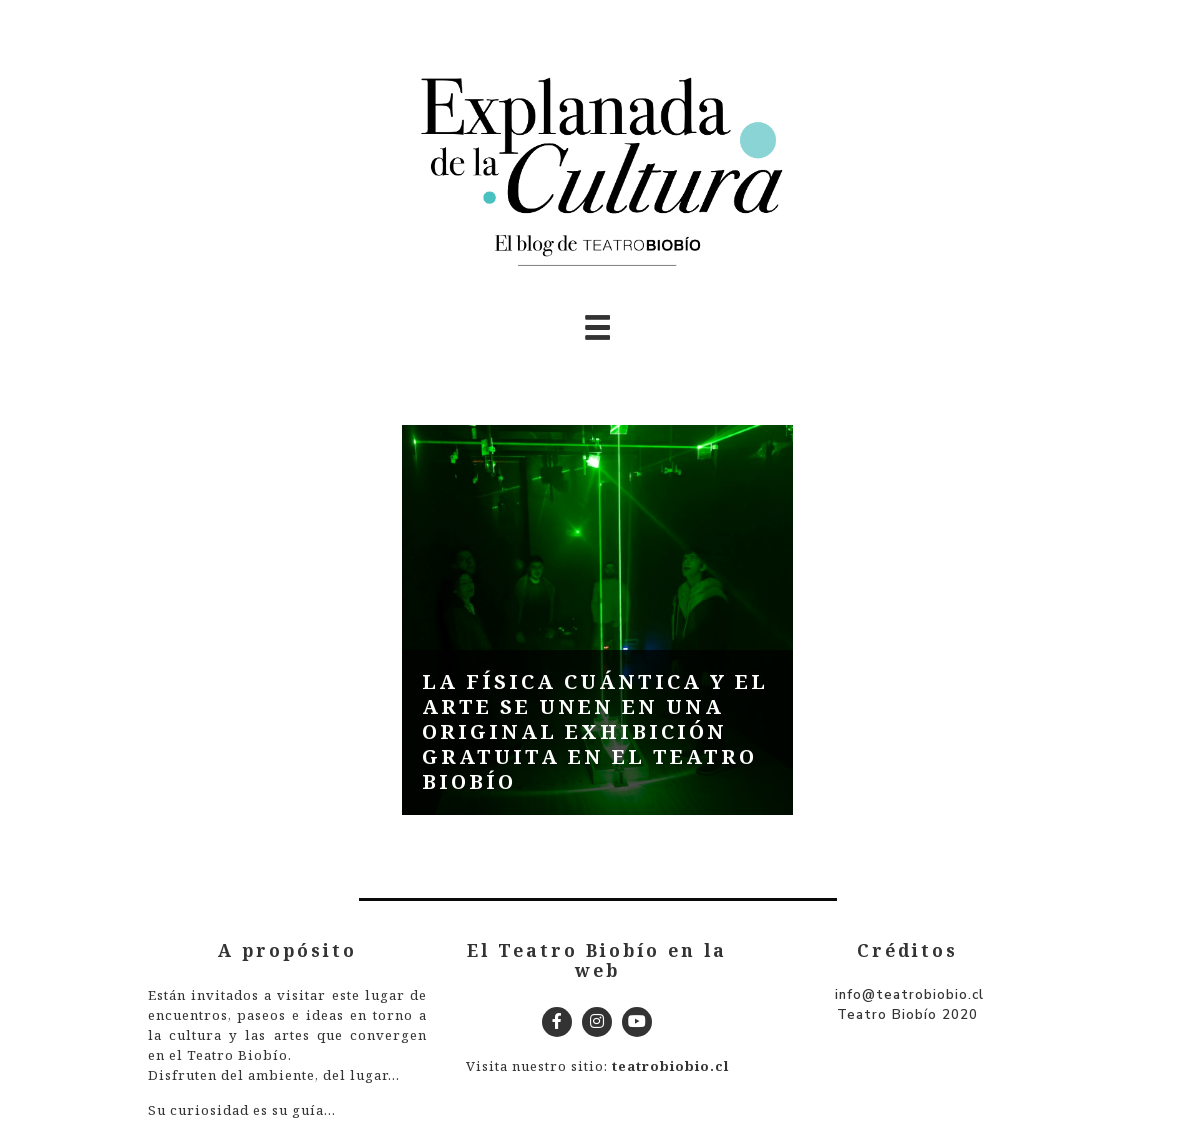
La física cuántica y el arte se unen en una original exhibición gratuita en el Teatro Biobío (595, 731)
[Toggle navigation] (598, 327)
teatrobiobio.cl (670, 1066)
